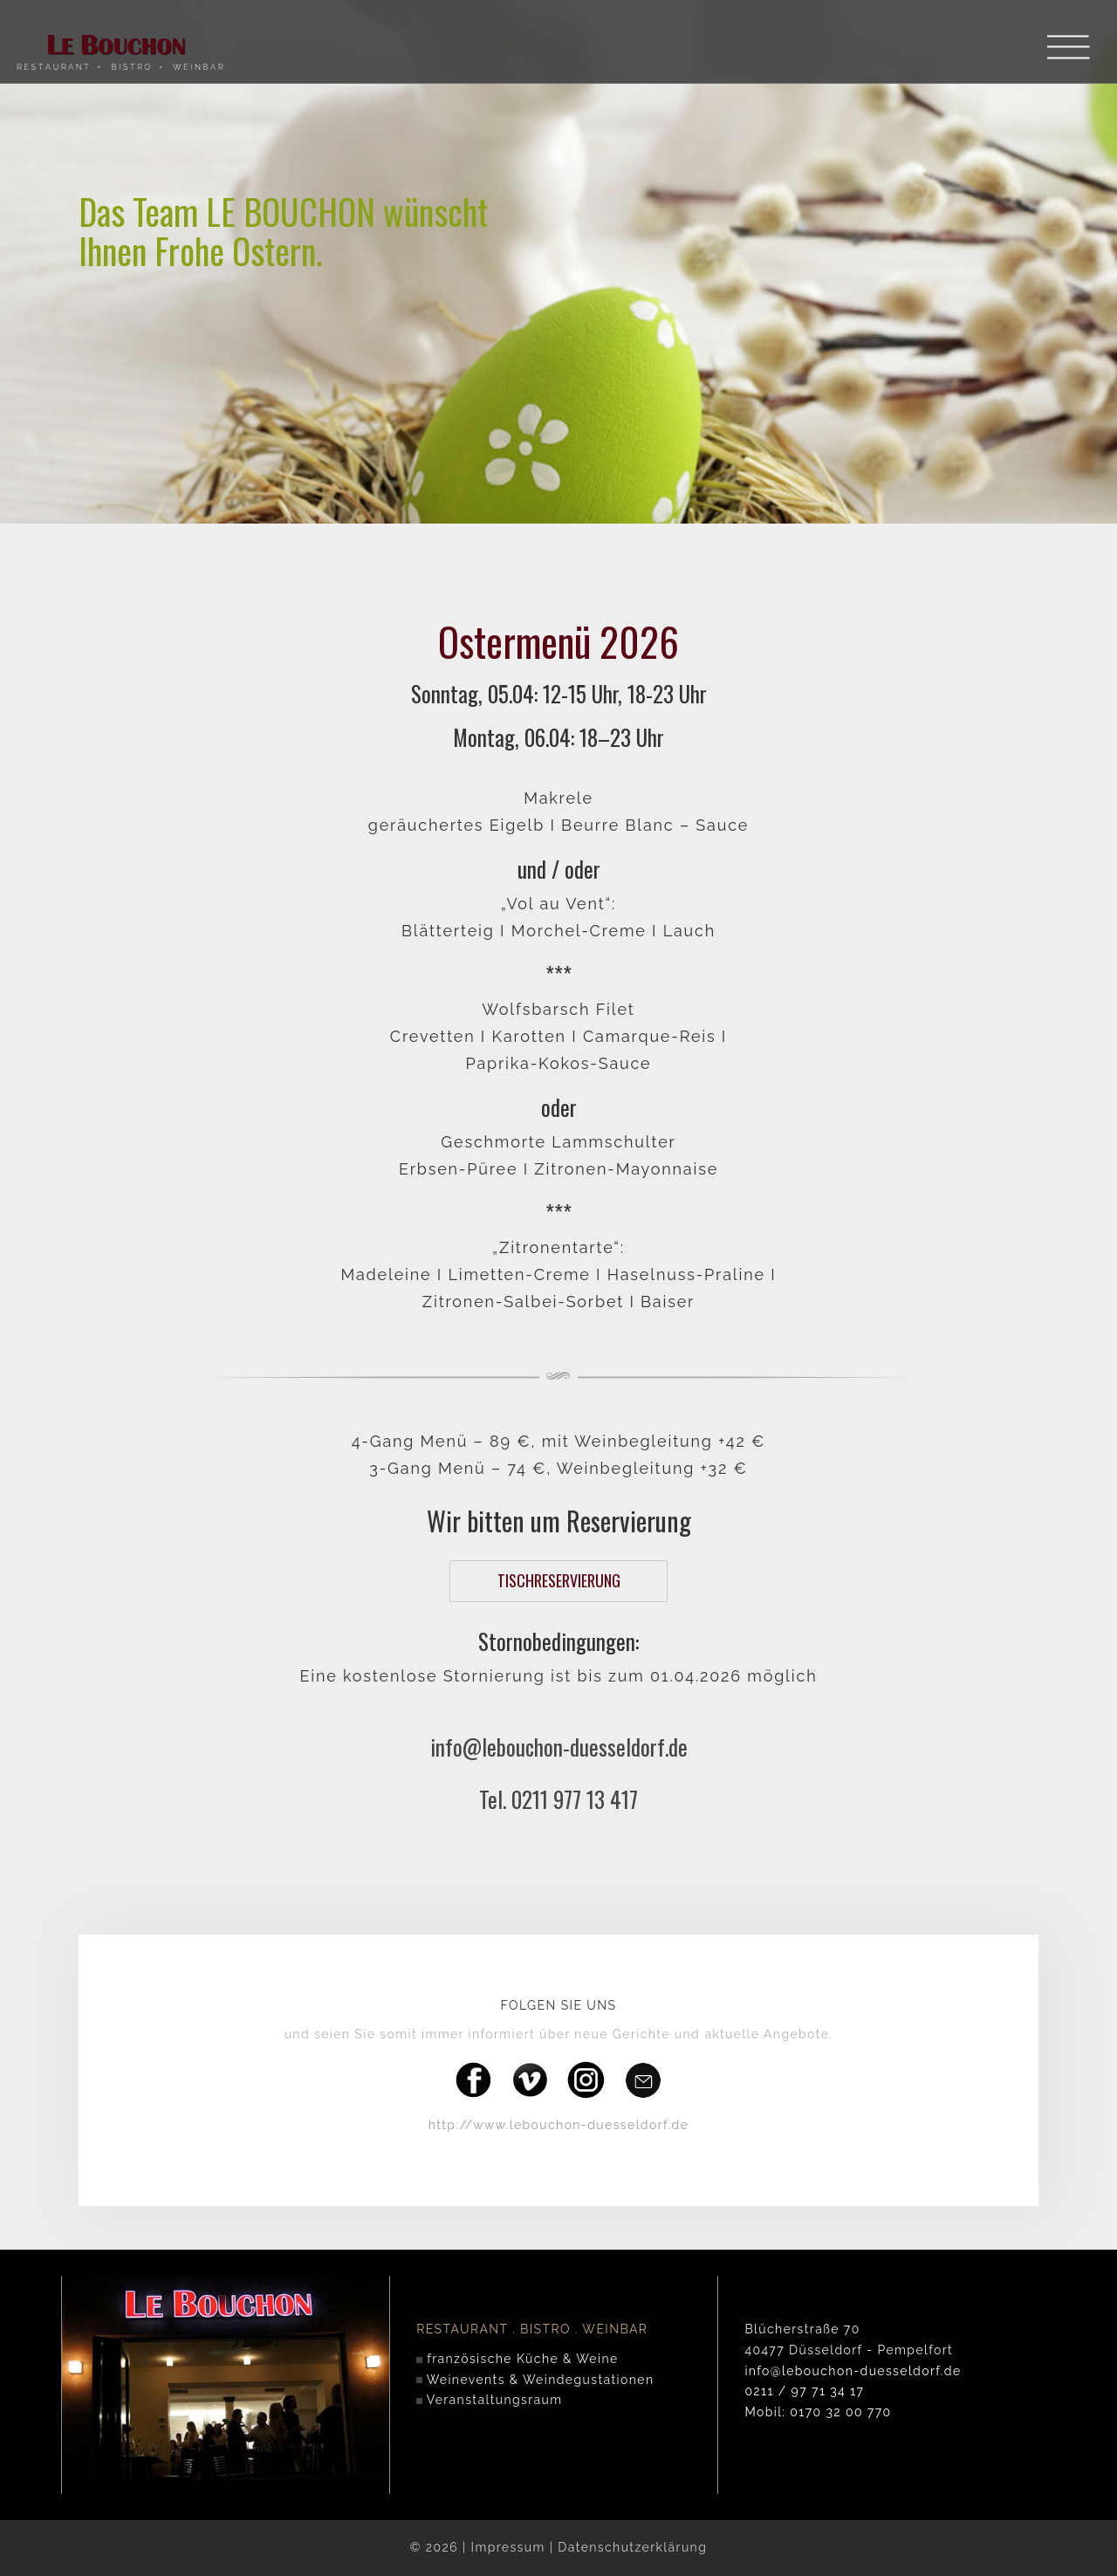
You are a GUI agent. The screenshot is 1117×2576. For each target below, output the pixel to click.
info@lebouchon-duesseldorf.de (559, 1746)
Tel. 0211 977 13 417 (558, 1799)
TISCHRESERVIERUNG (558, 1580)
